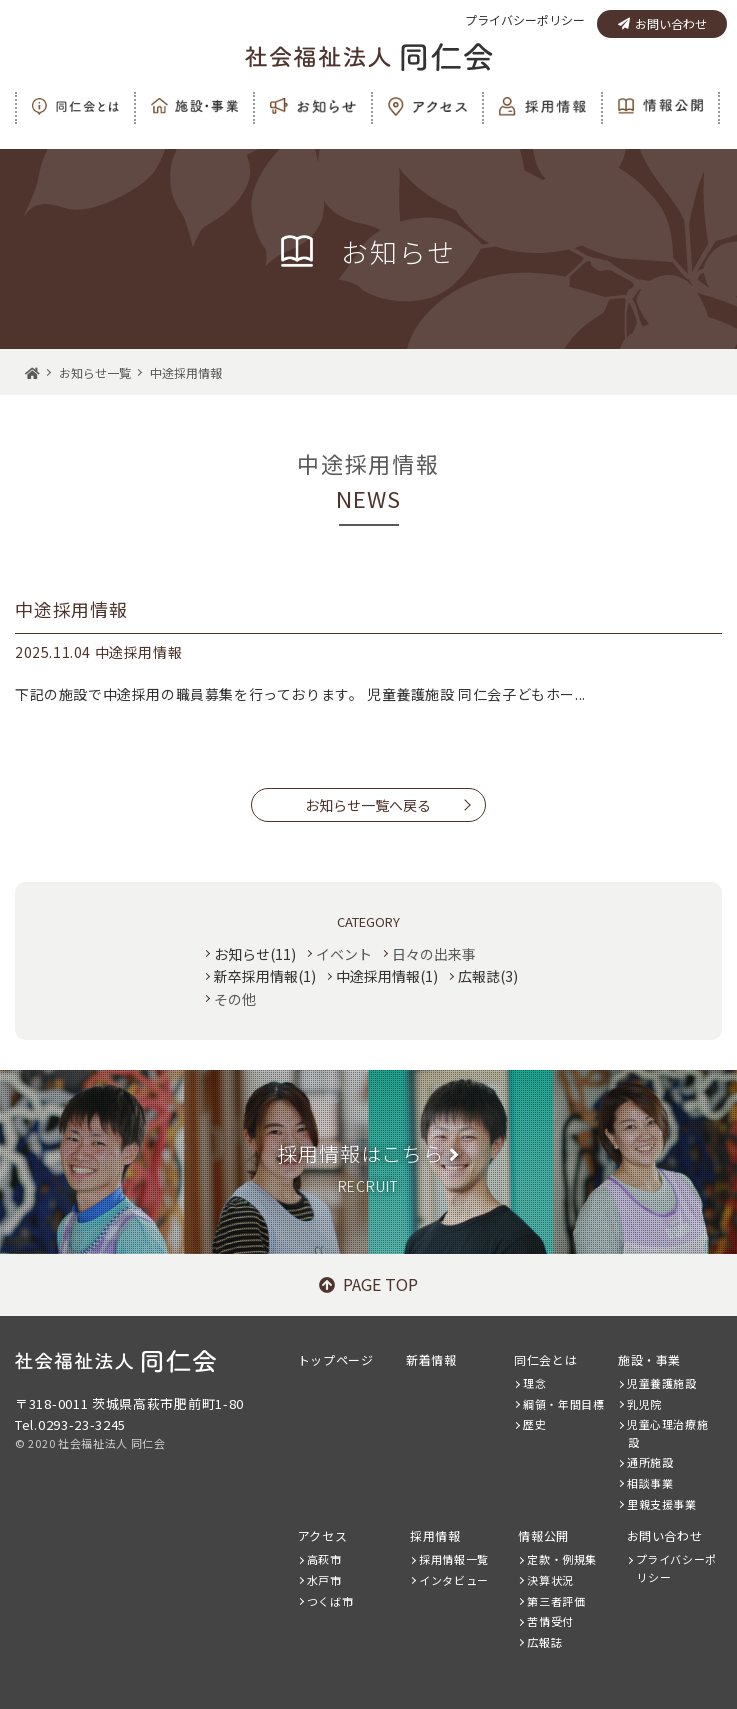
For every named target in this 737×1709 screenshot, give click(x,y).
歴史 (534, 1424)
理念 (534, 1383)
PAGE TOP (368, 1284)
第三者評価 (556, 1601)
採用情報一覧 (454, 1559)
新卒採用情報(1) (265, 976)
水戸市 (324, 1580)
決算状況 (550, 1580)
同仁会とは (545, 1359)
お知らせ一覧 (95, 372)
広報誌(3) (488, 976)
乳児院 (644, 1404)
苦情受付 (550, 1621)
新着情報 (431, 1359)
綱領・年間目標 (563, 1404)
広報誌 (544, 1642)
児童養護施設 (662, 1383)
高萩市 (324, 1559)
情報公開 (543, 1535)
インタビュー (454, 1580)
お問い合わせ (662, 23)
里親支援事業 (662, 1504)
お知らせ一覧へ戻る (368, 805)
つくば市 (330, 1601)
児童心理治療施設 (667, 1433)
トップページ (336, 1359)
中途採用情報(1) (387, 976)
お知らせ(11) (255, 954)
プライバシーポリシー (525, 19)
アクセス (322, 1535)
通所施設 (650, 1462)
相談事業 (650, 1483)
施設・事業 (649, 1359)
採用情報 (435, 1535)
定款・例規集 (562, 1559)
